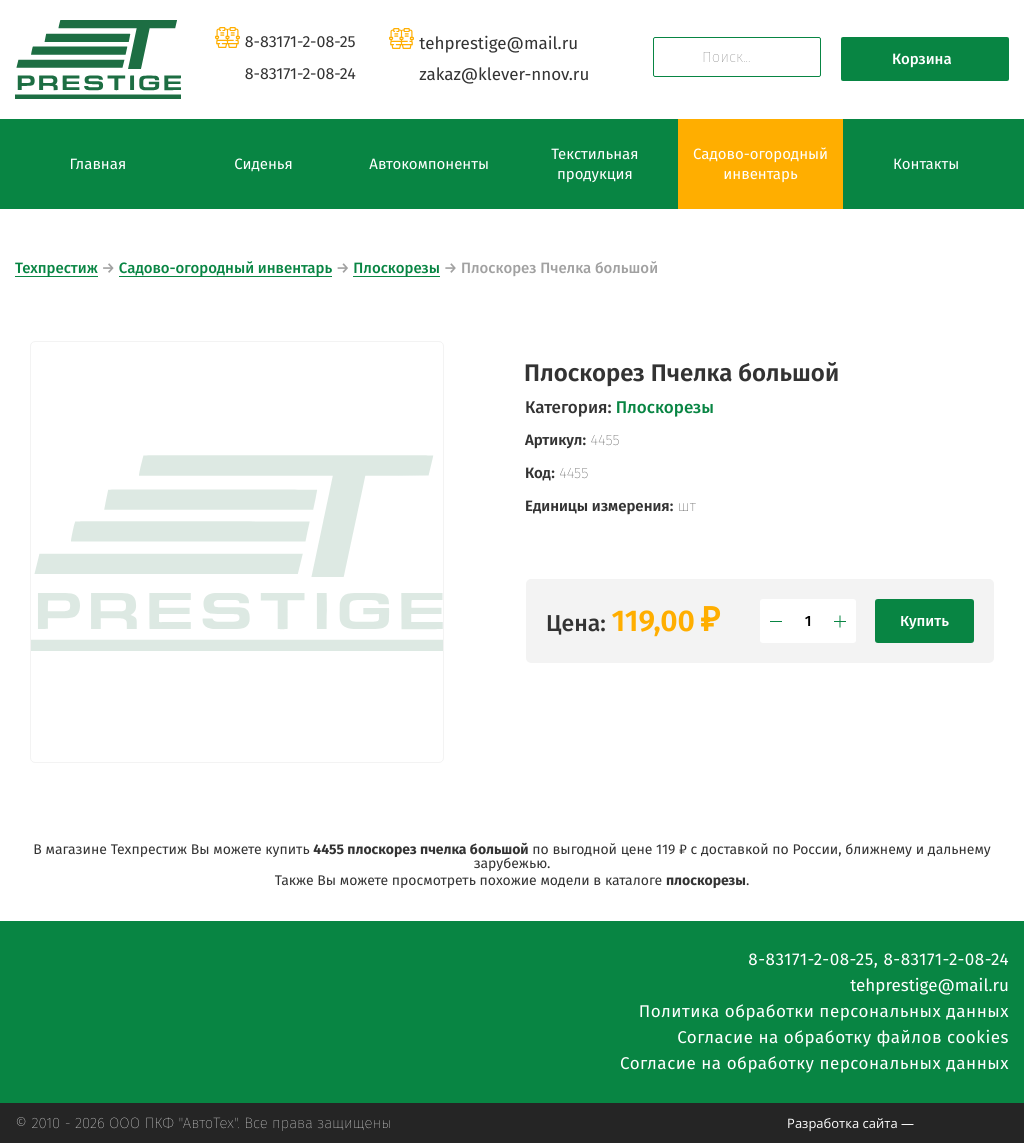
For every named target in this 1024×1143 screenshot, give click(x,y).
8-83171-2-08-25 (300, 42)
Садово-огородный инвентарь (760, 164)
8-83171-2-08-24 (300, 74)
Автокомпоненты (429, 164)
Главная (97, 164)
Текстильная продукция (594, 164)
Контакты (926, 164)
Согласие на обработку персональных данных (814, 1063)
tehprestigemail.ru (498, 43)
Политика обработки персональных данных (824, 1011)
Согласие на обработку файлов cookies (843, 1037)
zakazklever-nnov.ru (504, 74)
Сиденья (263, 164)
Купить (924, 621)
